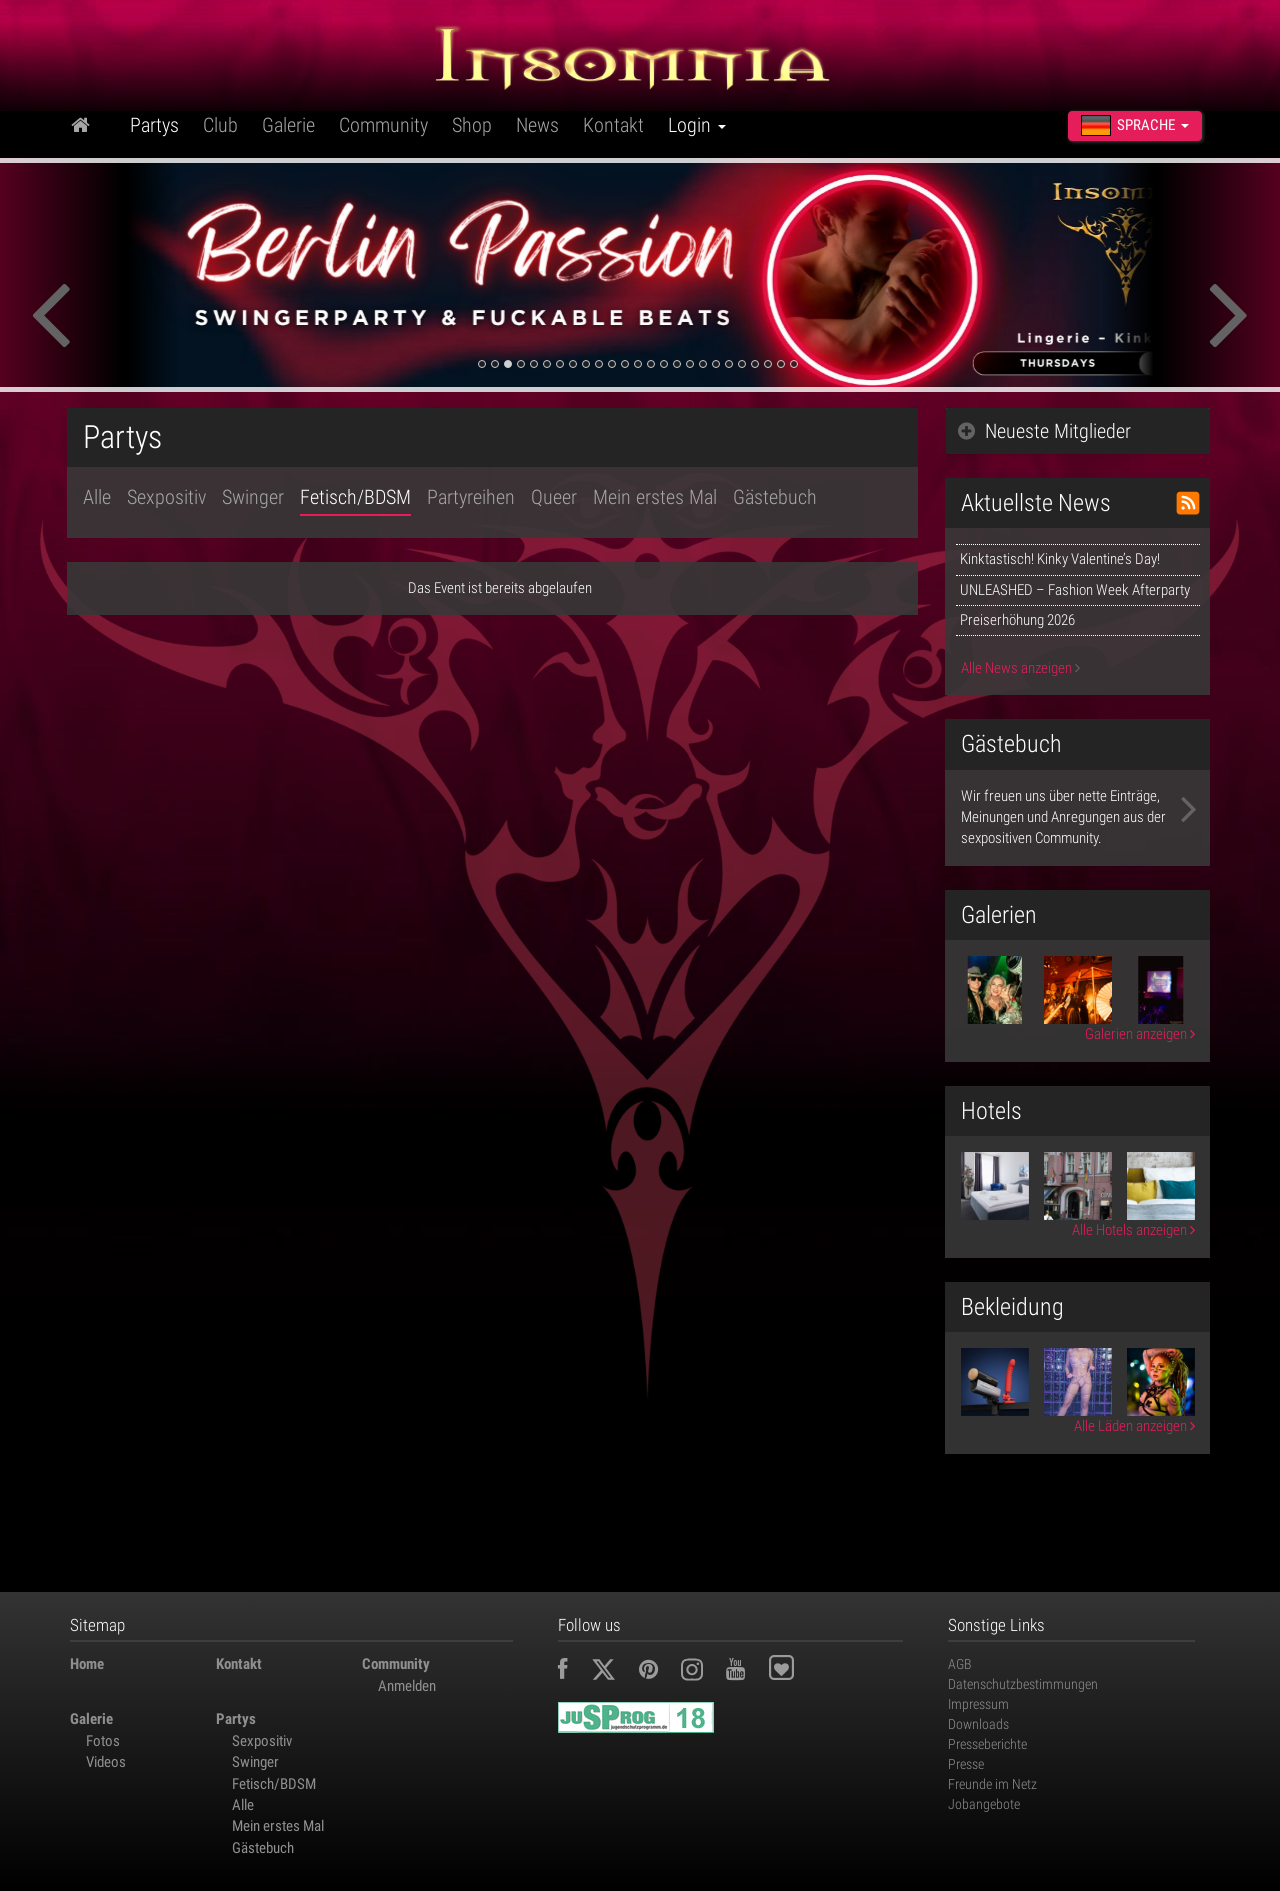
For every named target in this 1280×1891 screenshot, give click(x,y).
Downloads (978, 1724)
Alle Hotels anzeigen (1133, 1230)
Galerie (288, 125)
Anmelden (407, 1686)
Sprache (1135, 125)
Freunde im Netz (992, 1784)
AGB (960, 1664)
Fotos (103, 1741)
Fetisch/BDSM (355, 497)
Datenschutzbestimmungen (1023, 1684)
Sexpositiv (166, 497)
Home (87, 1664)
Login (697, 125)
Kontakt (613, 125)
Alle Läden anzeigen (1134, 1426)
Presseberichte (987, 1744)
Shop (472, 125)
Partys (154, 125)
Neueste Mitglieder (1044, 431)
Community (383, 125)
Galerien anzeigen (1140, 1034)
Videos (106, 1762)
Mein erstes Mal (655, 497)
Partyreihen (471, 497)
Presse (966, 1764)
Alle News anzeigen (1020, 668)
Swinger (253, 497)
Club (220, 125)
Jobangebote (984, 1804)
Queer (554, 497)
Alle (97, 497)
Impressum (978, 1704)
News (537, 125)
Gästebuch (775, 497)
